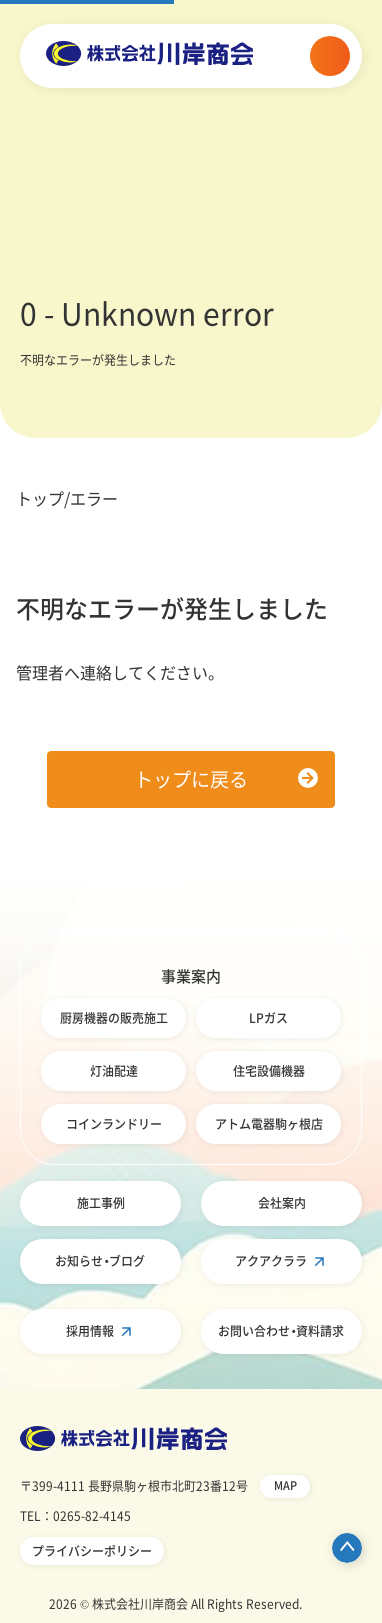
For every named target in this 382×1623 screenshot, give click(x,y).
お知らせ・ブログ (100, 1261)
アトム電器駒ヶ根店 (269, 1124)
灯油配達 (114, 1071)
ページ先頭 (347, 1548)
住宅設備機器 (269, 1071)
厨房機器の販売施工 (114, 1018)
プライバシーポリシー (92, 1551)
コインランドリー (114, 1124)
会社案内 (282, 1203)
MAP (285, 1485)
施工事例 (101, 1203)
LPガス (268, 1018)
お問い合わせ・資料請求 (281, 1331)
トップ (40, 498)
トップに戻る (191, 779)
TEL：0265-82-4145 (75, 1516)
